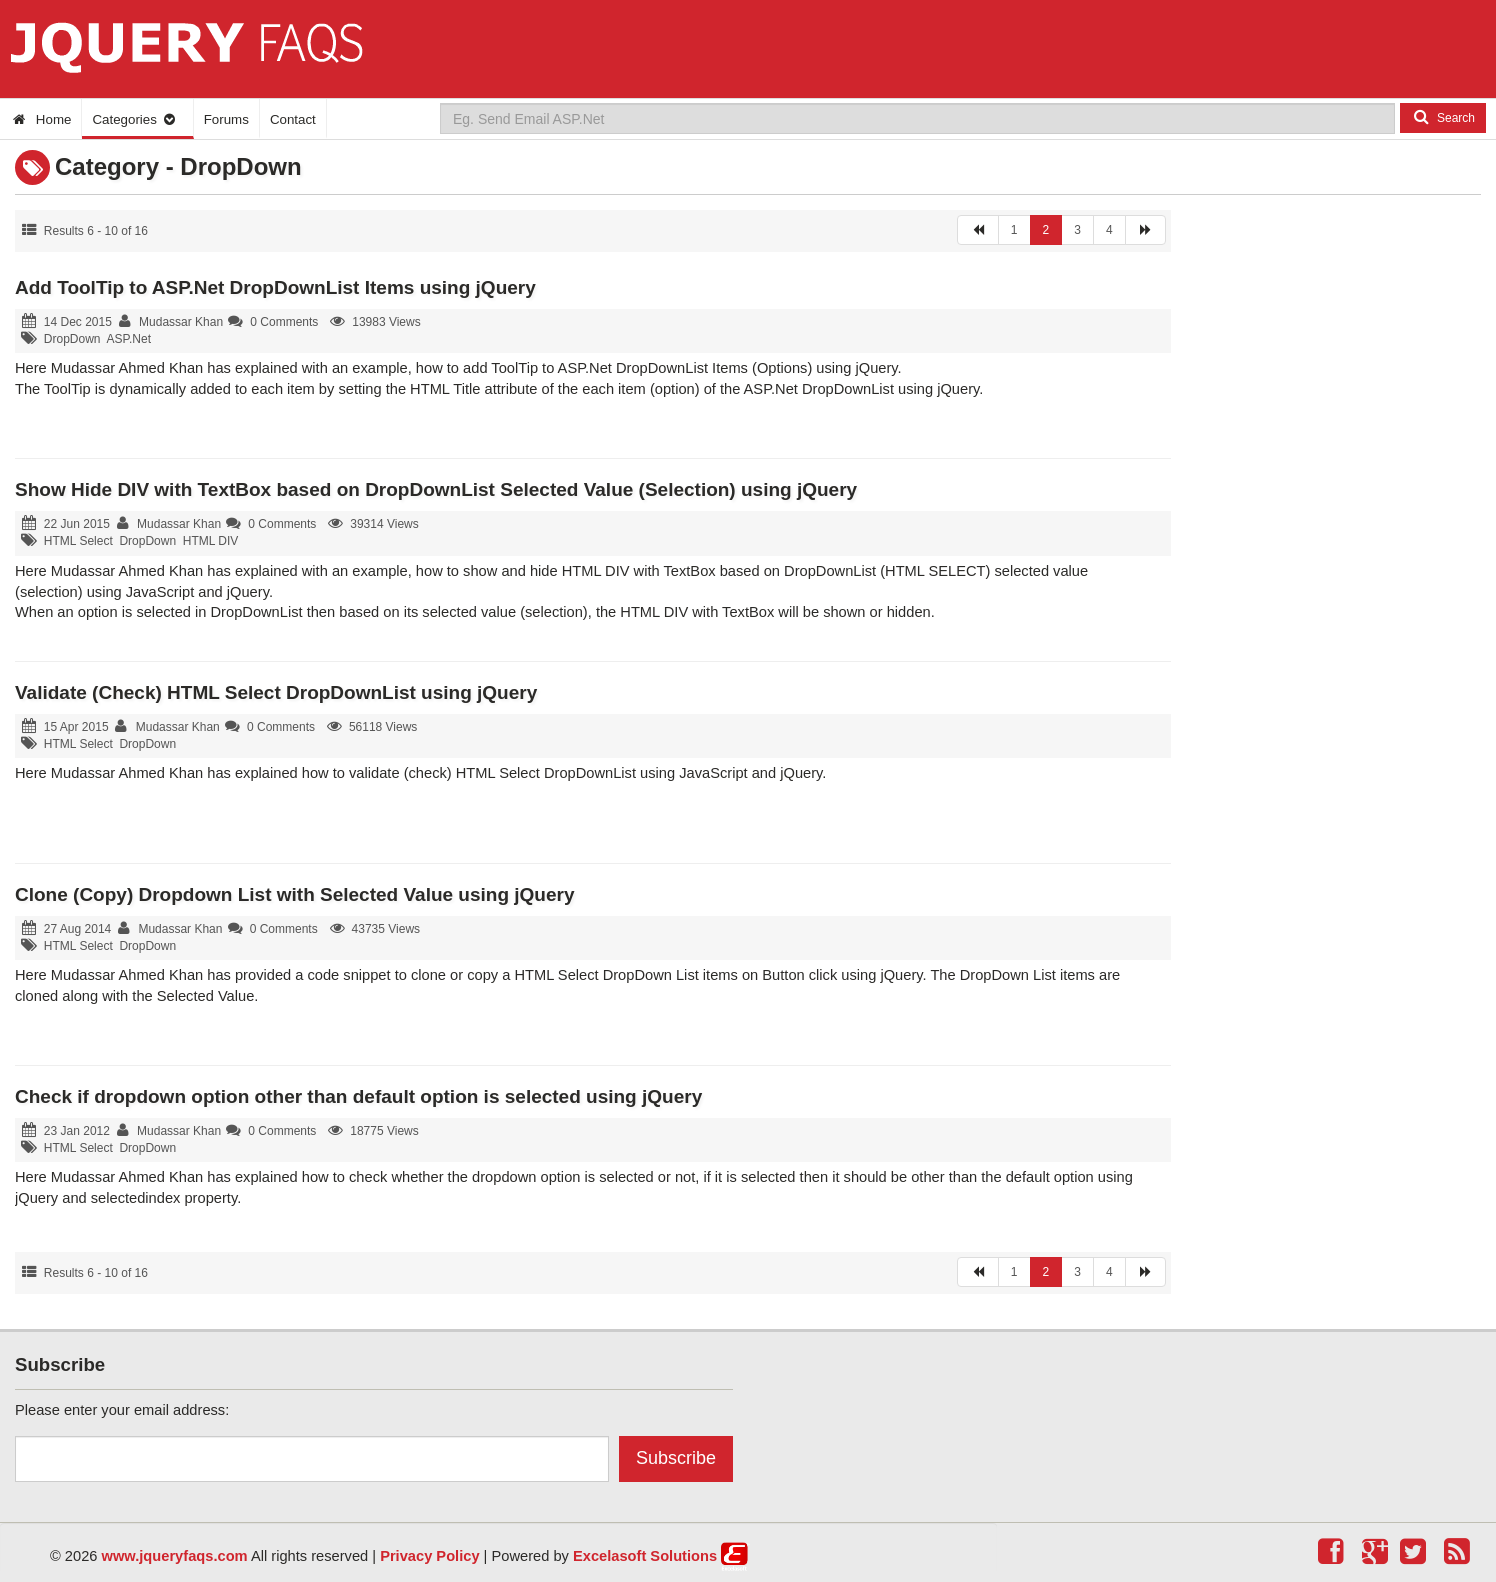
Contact (293, 119)
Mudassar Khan (181, 322)
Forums (226, 119)
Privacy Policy (429, 1556)
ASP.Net (129, 339)
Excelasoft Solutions (645, 1556)
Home (40, 119)
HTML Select (78, 541)
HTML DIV (211, 541)
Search (1443, 117)
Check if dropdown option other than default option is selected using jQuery (358, 1096)
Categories (134, 119)
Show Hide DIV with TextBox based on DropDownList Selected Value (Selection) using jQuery (436, 489)
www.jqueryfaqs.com (175, 1556)
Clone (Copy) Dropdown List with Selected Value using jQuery (295, 894)
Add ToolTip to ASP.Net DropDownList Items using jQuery (275, 287)
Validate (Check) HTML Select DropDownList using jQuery (276, 692)
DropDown (72, 339)
